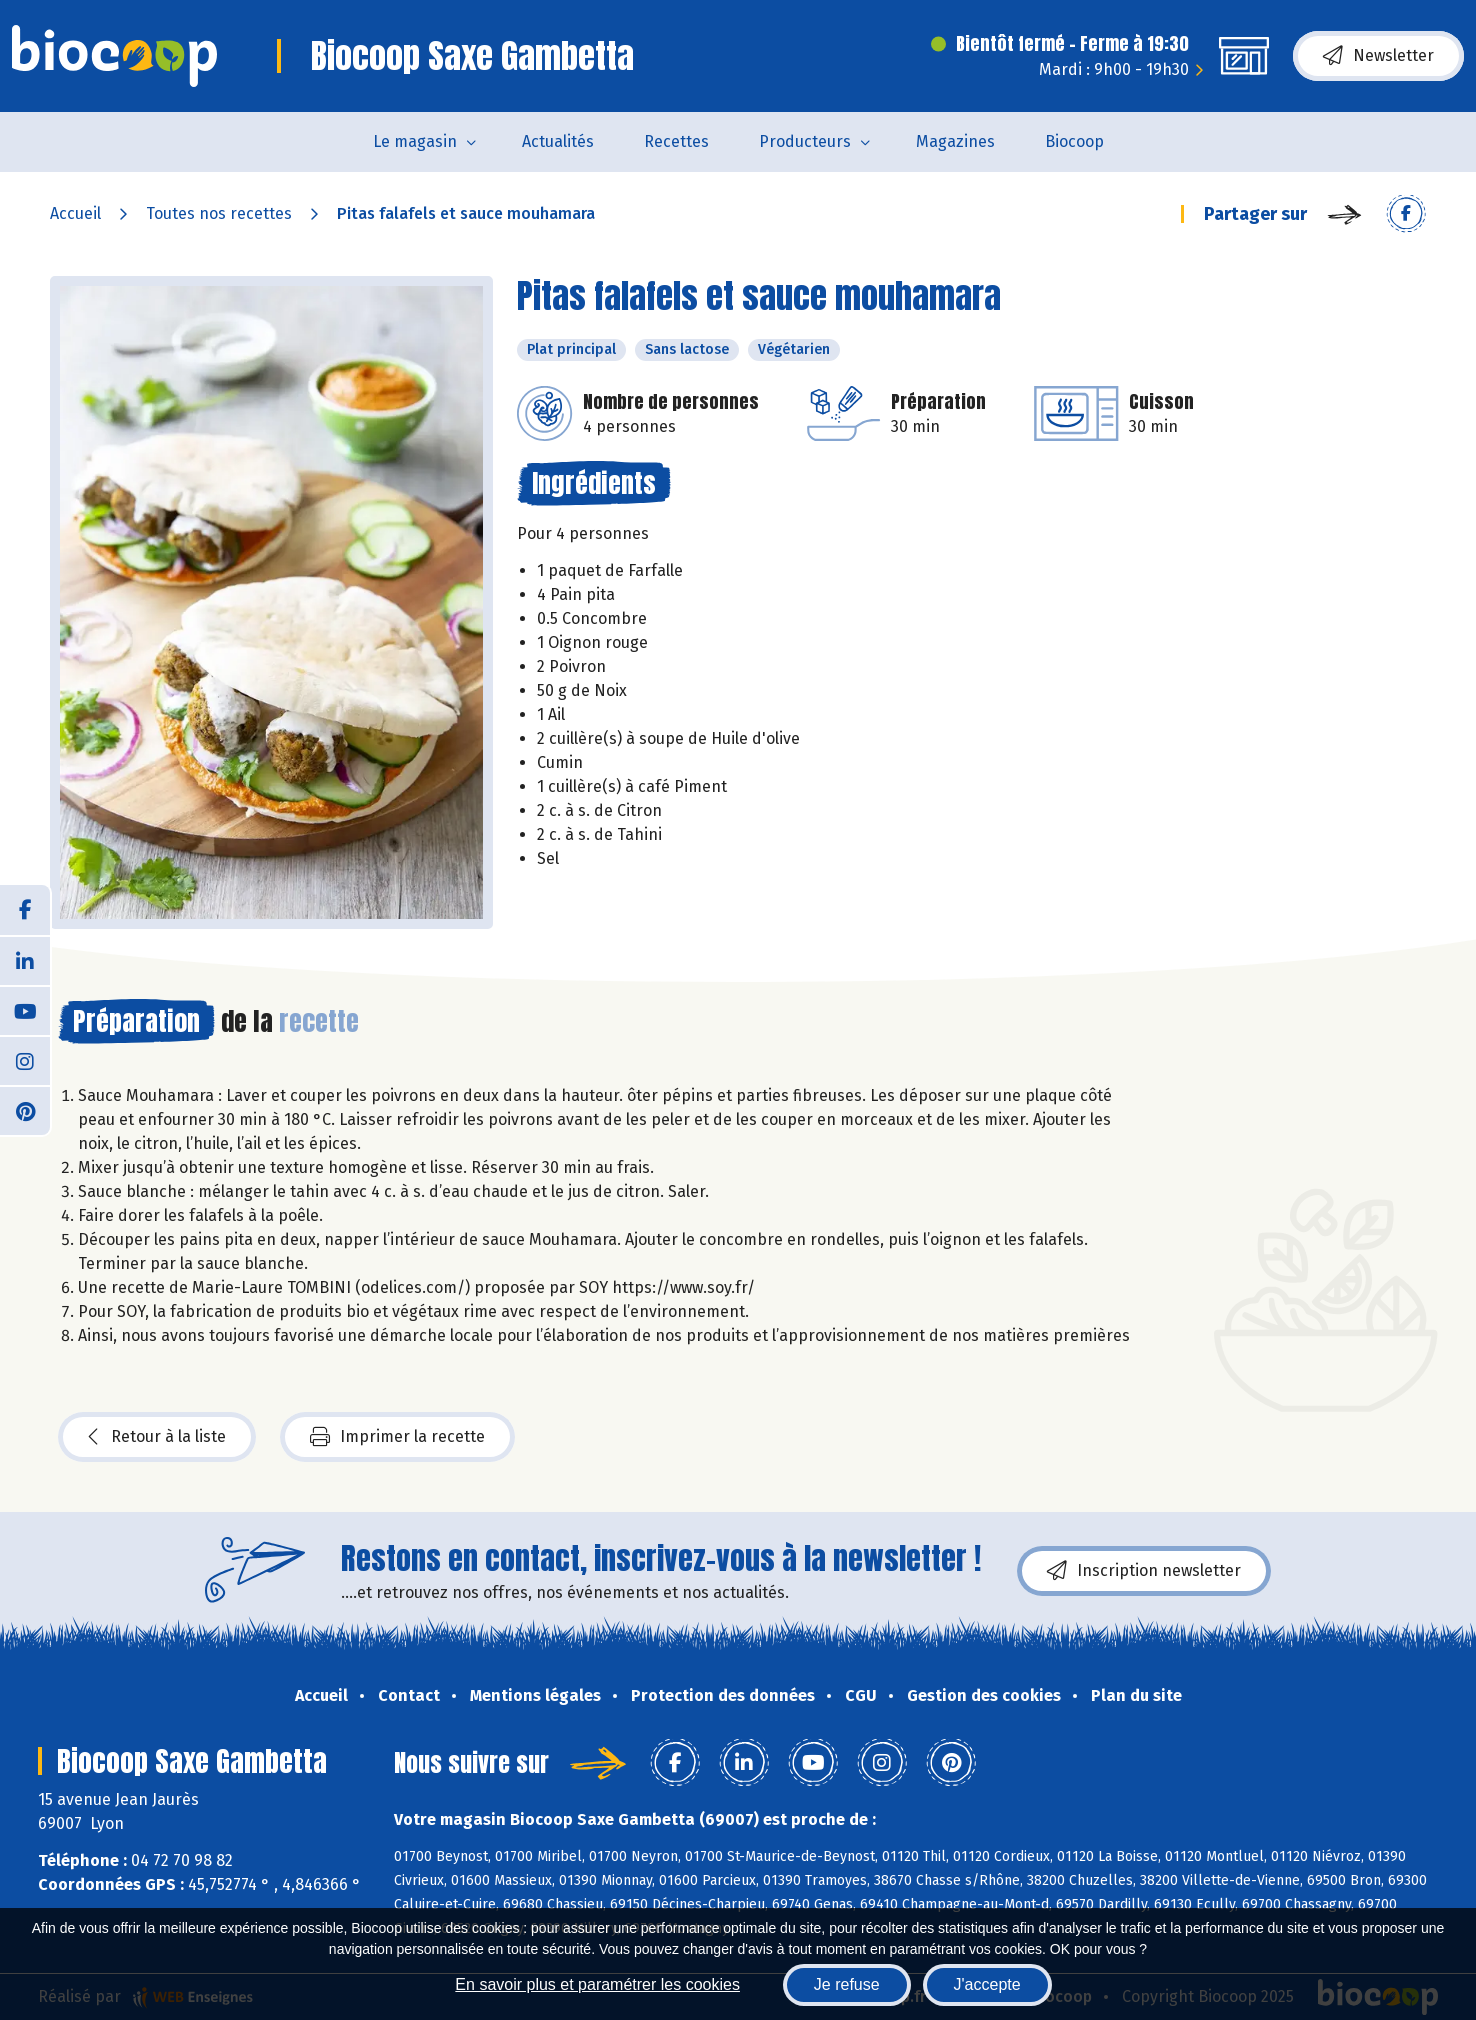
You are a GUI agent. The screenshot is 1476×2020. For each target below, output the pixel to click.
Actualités (558, 141)
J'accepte (987, 1984)
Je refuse (847, 1984)
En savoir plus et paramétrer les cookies (597, 1984)
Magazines (955, 141)
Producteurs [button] (805, 141)
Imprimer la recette (397, 1437)
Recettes (676, 141)
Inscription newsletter (1144, 1571)
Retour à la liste (157, 1437)
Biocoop (1074, 141)
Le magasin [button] (415, 141)
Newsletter (1378, 56)
